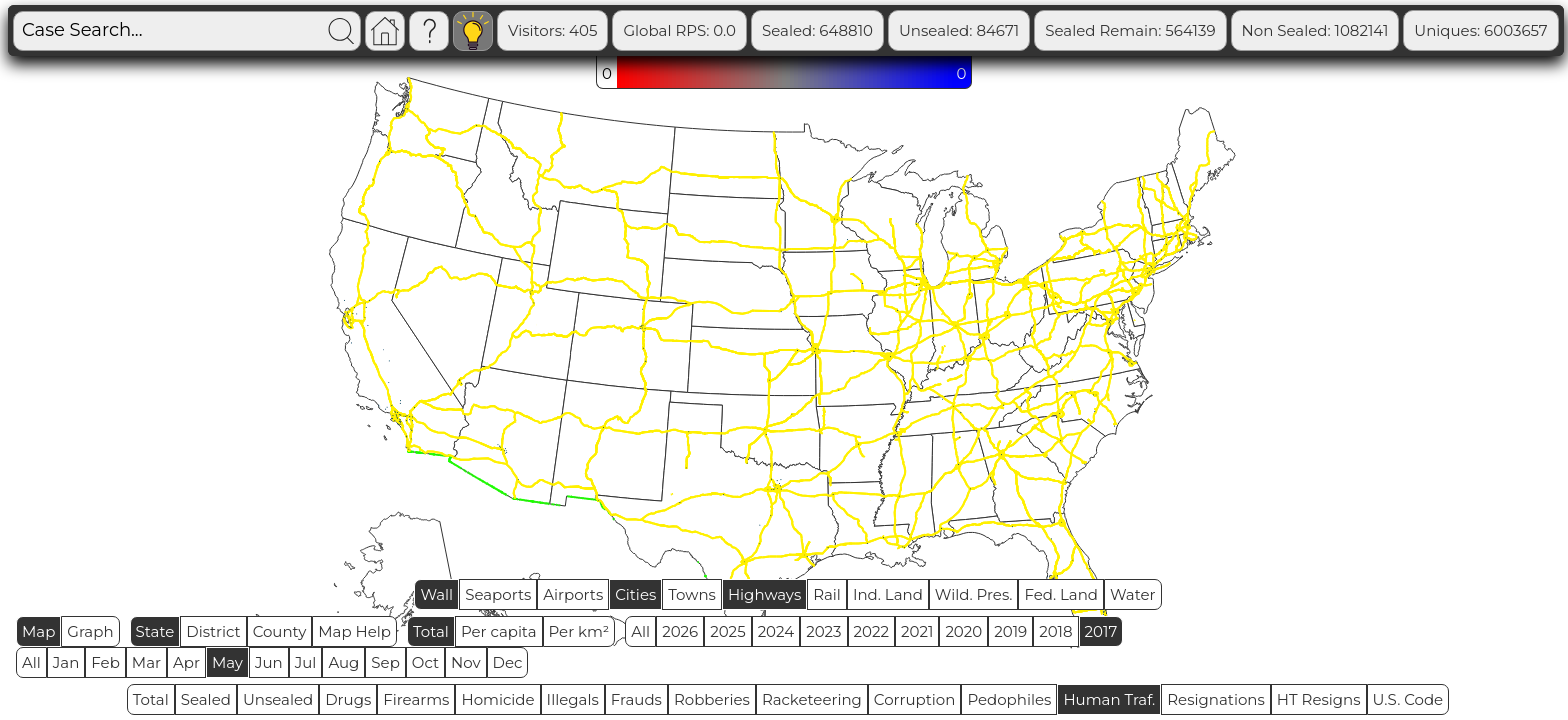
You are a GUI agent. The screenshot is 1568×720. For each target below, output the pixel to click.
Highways (764, 594)
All (640, 631)
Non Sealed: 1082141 (1393, 30)
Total (431, 631)
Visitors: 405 (630, 30)
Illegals (573, 699)
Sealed (206, 699)
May (227, 662)
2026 (680, 631)
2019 (1010, 631)
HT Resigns (1319, 699)
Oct (425, 662)
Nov (466, 662)
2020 (963, 631)
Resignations (1216, 699)
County (280, 631)
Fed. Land (1061, 594)
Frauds (636, 699)
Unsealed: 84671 (1037, 30)
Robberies (712, 699)
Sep (385, 662)
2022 (871, 631)
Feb (105, 662)
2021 (917, 631)
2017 (1101, 631)
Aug (343, 662)
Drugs (348, 699)
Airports (573, 594)
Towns (692, 594)
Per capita (499, 631)
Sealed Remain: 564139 (1208, 30)
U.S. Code (1408, 699)
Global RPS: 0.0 (757, 30)
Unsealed (278, 699)
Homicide (497, 699)
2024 (776, 631)
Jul (306, 662)
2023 (823, 631)
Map (38, 631)
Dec (508, 662)
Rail (827, 594)
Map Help (354, 631)
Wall (436, 594)
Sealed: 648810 (895, 30)
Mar (146, 662)
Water (1133, 594)
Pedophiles (1009, 699)
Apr (186, 662)
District (213, 631)
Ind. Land (888, 594)
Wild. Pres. (974, 594)
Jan (66, 662)
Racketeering (812, 699)
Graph (90, 631)
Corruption (915, 699)
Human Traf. (1109, 699)
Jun (269, 662)
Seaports (498, 594)
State (155, 631)
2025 (727, 631)
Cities (635, 594)
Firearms (416, 699)
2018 (1055, 631)
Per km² (579, 631)
